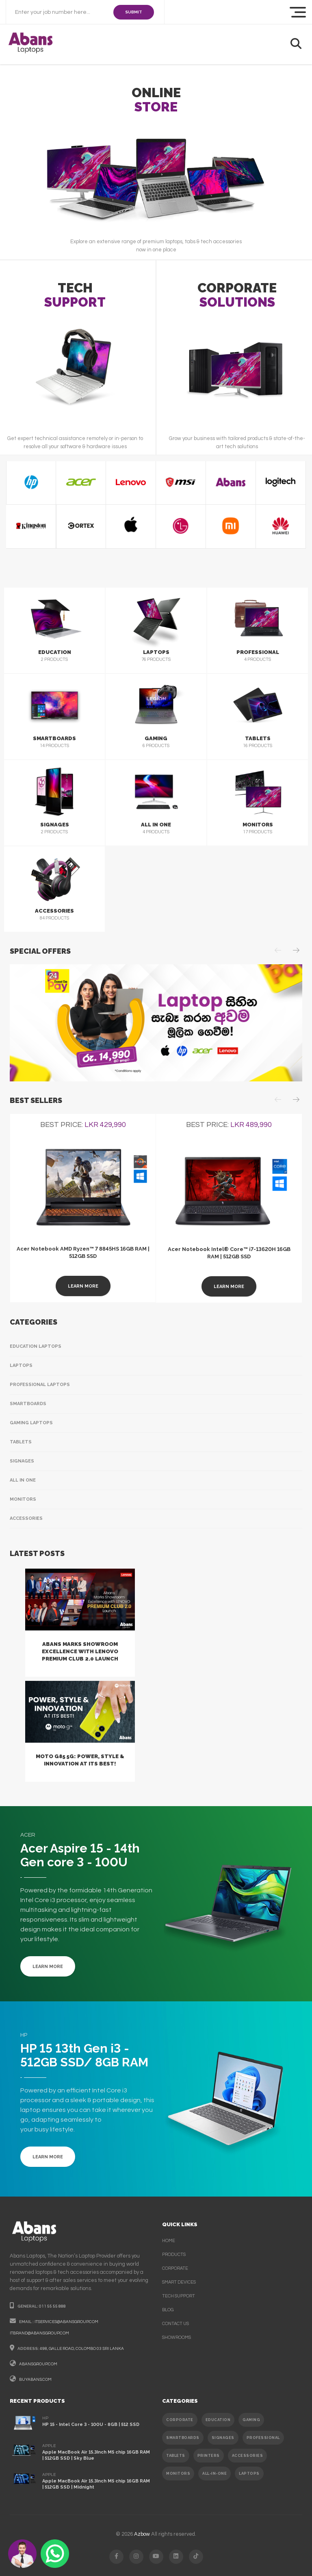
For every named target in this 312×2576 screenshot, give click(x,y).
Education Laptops (35, 1346)
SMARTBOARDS (182, 2438)
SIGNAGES (223, 2438)
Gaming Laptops (31, 1422)
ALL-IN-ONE (214, 2473)
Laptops (21, 1365)
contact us (175, 2323)
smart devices (179, 2282)
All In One (23, 1480)
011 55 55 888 (52, 2306)
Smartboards (28, 1403)
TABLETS (175, 2456)
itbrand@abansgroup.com (39, 2333)
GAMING (251, 2420)
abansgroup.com (38, 2364)
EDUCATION (218, 2420)
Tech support (178, 2296)
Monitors (23, 1499)
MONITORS (178, 2473)
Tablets (21, 1442)
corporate (175, 2268)
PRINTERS (208, 2456)
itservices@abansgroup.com (66, 2322)
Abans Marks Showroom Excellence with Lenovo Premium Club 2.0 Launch (80, 1651)
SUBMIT (133, 12)
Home (168, 2240)
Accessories (26, 1518)
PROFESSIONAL (263, 2438)
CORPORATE (179, 2420)
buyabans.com (35, 2380)
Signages (22, 1461)
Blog (167, 2310)
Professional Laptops (40, 1384)
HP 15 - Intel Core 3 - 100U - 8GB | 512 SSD (90, 2424)
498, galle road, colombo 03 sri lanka (82, 2349)
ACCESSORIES (247, 2456)
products (174, 2254)
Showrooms (176, 2337)
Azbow (142, 2534)
